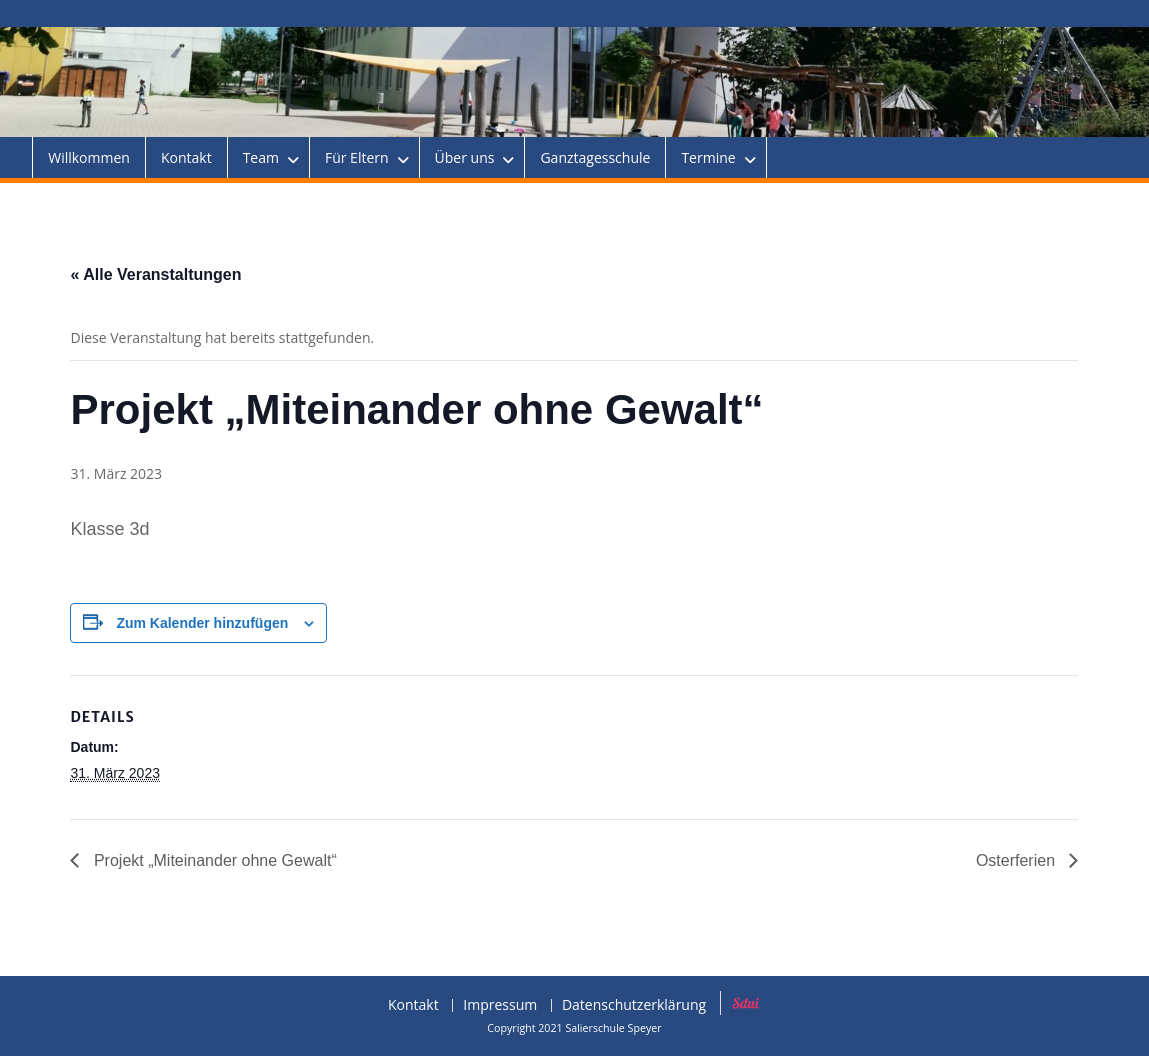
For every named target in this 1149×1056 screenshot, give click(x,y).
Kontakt (186, 157)
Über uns (465, 157)
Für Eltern (357, 157)
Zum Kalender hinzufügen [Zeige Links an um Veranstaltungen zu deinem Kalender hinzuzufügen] (202, 623)
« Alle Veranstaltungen (155, 274)
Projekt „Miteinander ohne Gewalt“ (212, 860)
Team (261, 157)
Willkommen (89, 157)
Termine (708, 157)
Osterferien (1018, 860)
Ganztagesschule (595, 157)
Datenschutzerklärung (634, 1005)
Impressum (500, 1005)
